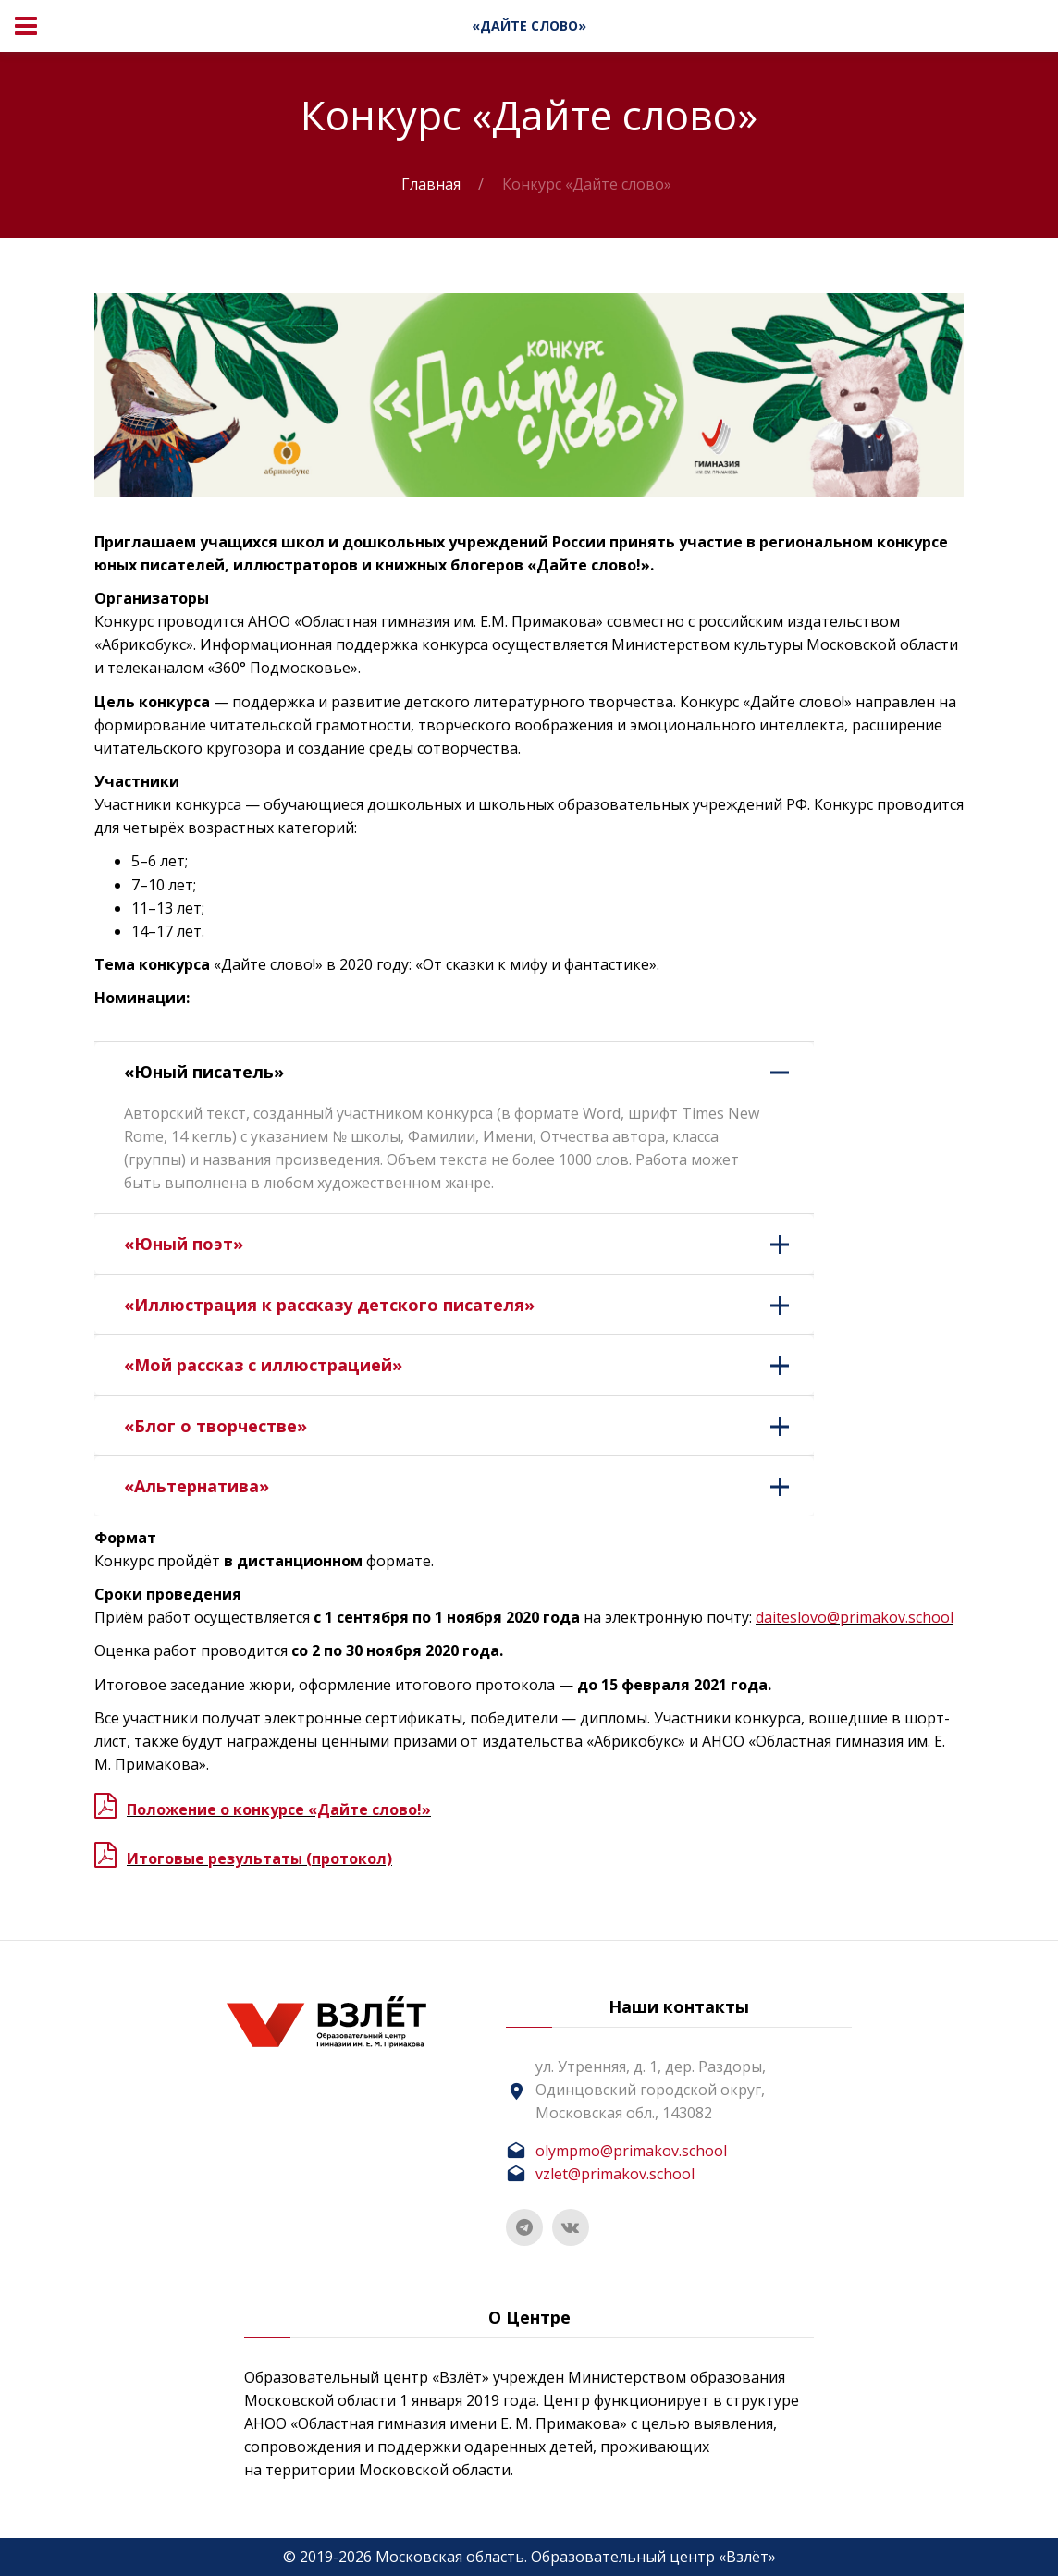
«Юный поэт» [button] (469, 1244)
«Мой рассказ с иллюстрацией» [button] (469, 1365)
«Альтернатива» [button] (469, 1486)
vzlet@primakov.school (615, 2174)
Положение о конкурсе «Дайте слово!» (279, 1809)
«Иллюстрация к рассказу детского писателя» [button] (469, 1305)
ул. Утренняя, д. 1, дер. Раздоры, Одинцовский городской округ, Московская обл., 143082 (650, 2089)
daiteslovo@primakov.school (854, 1617)
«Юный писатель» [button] (469, 1072)
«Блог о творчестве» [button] (469, 1426)
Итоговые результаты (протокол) (259, 1858)
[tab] (454, 1072)
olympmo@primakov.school (631, 2151)
